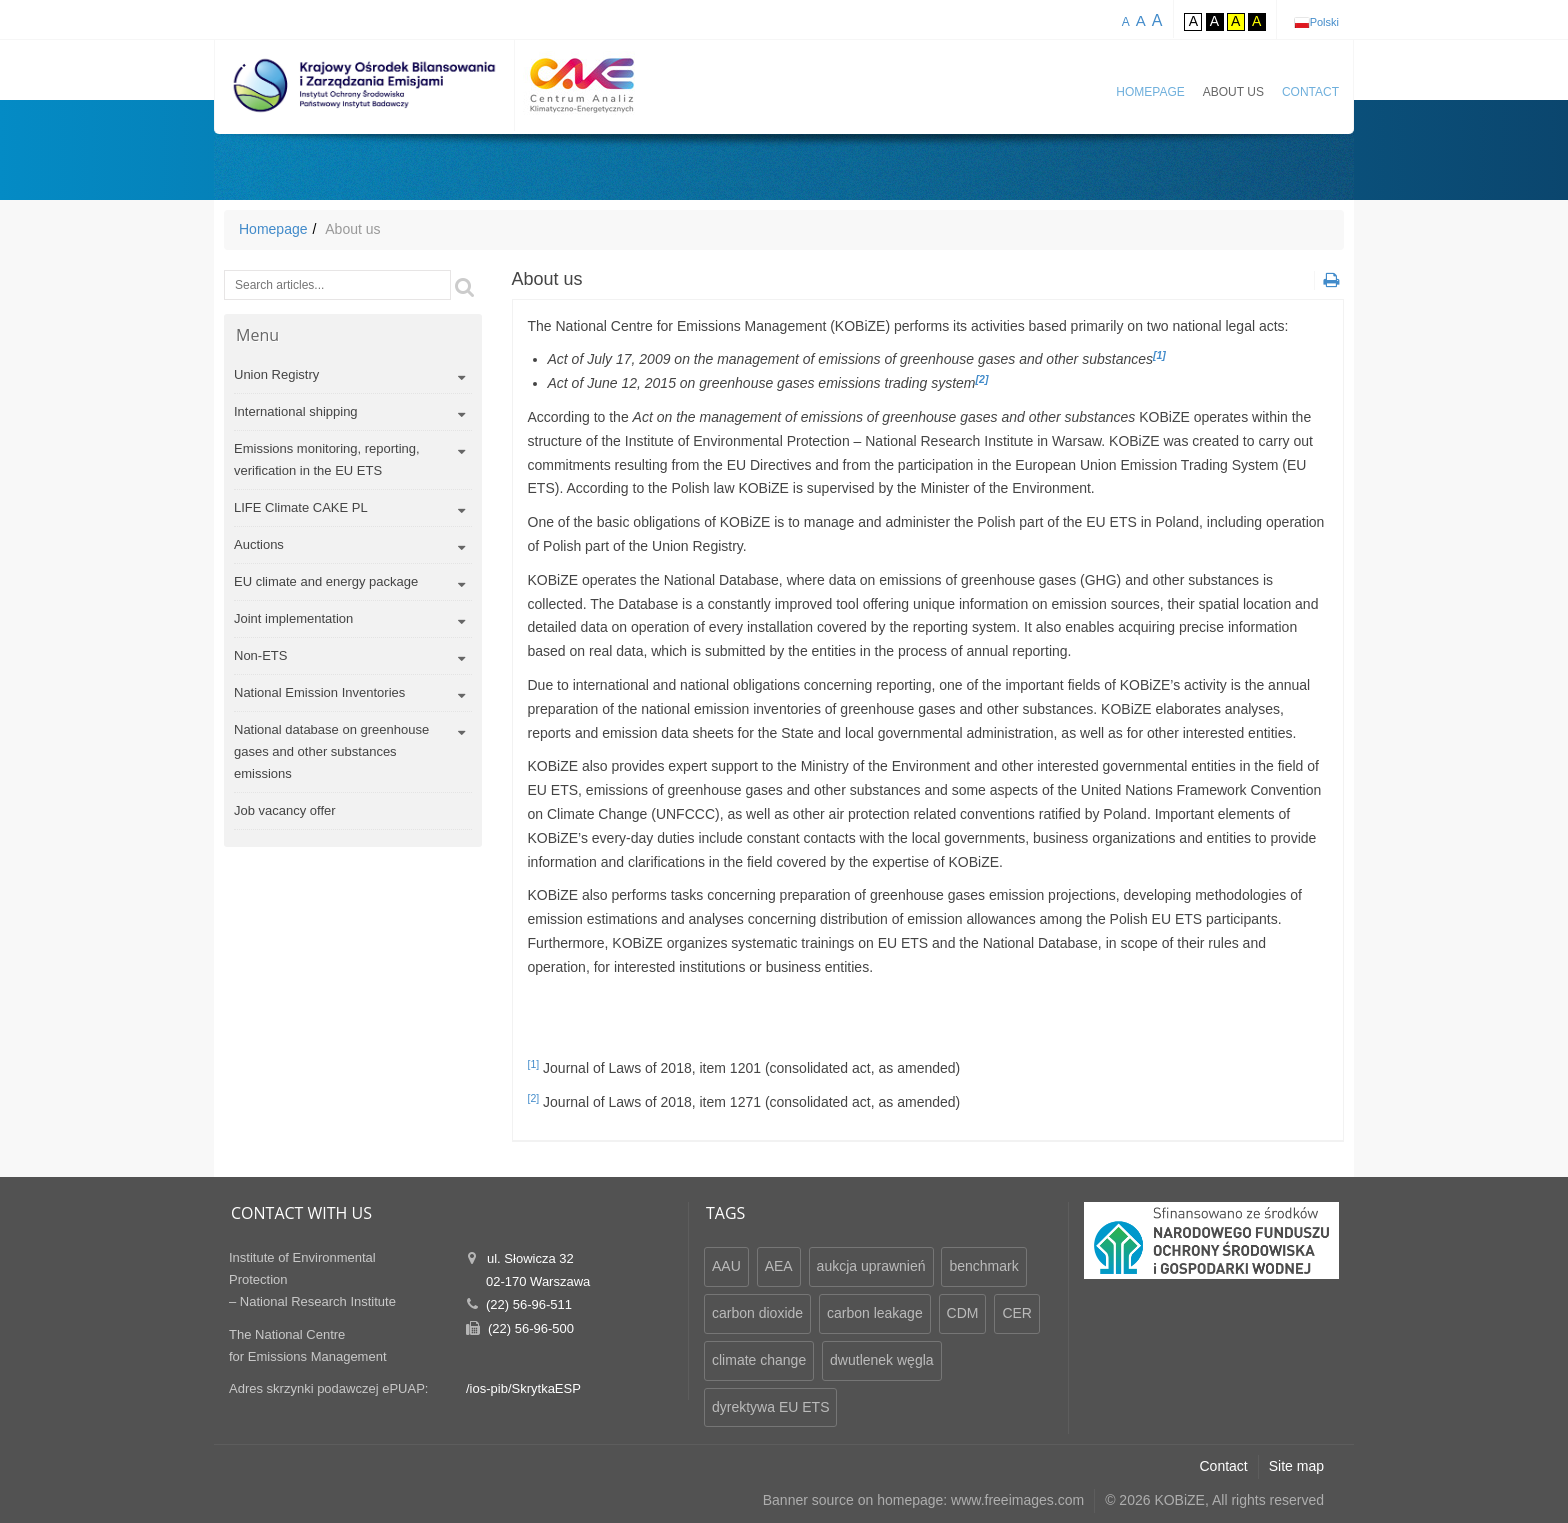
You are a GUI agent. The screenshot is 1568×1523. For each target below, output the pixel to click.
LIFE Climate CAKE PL (301, 507)
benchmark (983, 1266)
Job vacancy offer (285, 810)
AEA (779, 1266)
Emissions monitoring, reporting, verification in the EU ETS (327, 459)
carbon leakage (875, 1313)
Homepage (1150, 92)
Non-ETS (260, 655)
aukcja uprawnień (871, 1266)
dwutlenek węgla (882, 1360)
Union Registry (276, 374)
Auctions (259, 544)
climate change (759, 1360)
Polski (1324, 22)
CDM (963, 1313)
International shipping (296, 411)
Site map (1296, 1466)
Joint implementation (293, 618)
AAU (726, 1266)
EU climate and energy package (326, 581)
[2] (534, 1098)
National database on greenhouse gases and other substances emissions (331, 751)
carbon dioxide (757, 1313)
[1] (534, 1064)
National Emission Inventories (319, 692)
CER (1017, 1313)
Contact (1310, 92)
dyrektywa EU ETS (770, 1407)
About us (1233, 92)
